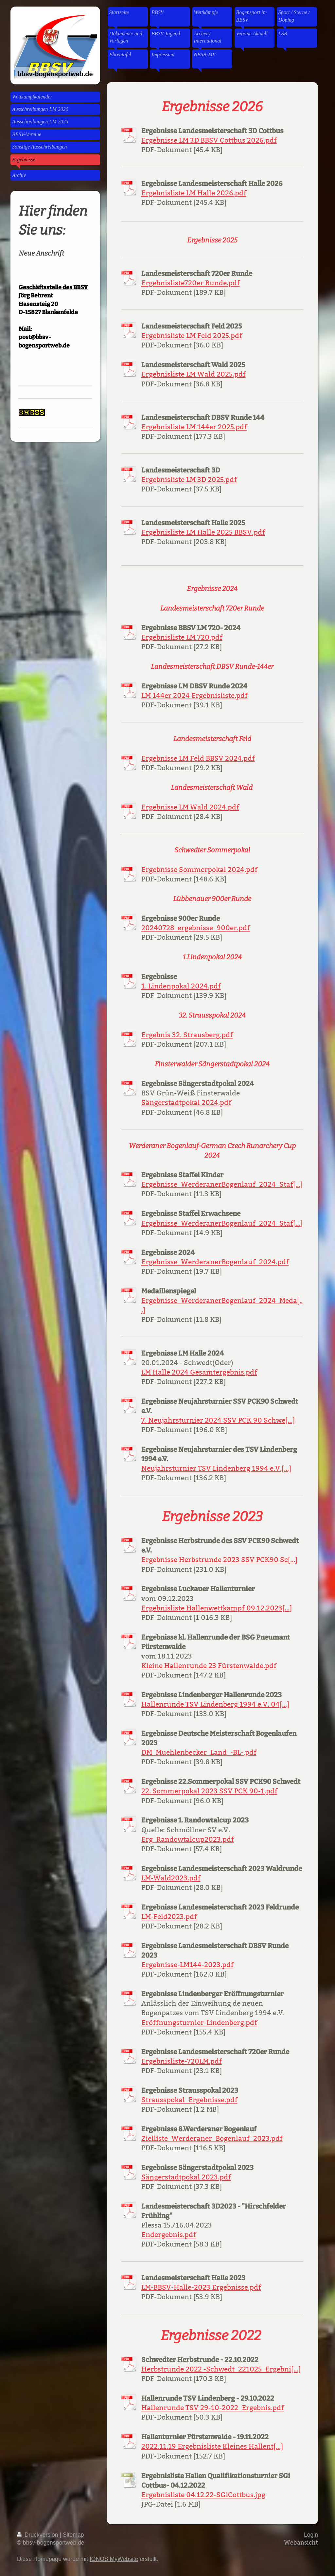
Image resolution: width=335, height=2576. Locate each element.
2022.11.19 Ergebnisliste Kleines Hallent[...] (212, 2446)
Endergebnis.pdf (168, 2234)
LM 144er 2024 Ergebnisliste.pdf (194, 695)
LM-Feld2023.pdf (169, 1916)
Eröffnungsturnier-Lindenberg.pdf (199, 2022)
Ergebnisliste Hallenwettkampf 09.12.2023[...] (216, 1608)
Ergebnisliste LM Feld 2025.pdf (191, 335)
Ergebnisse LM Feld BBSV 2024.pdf (198, 758)
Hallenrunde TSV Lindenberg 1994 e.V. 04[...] (215, 1704)
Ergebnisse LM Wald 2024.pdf (190, 807)
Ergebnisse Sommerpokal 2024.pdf (199, 869)
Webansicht (301, 2542)
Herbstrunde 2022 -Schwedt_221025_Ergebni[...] (221, 2369)
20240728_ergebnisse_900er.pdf (195, 928)
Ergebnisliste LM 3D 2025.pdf (189, 479)
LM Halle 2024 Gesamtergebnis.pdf (199, 1372)
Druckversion (38, 2535)
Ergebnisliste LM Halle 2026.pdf (193, 193)
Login (311, 2535)
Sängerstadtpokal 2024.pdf (186, 1102)
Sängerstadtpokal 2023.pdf (186, 2177)
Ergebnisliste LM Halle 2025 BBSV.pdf (203, 532)
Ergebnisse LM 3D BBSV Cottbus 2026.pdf (209, 140)
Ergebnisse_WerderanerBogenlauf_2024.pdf (215, 1262)
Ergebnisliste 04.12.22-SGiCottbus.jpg (203, 2495)
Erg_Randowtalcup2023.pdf (187, 1839)
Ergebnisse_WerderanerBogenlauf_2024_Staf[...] (222, 1184)
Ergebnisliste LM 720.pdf (181, 637)
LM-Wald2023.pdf (171, 1878)
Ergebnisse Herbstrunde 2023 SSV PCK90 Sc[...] (219, 1559)
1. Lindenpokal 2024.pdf (181, 986)
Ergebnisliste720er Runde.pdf (190, 283)
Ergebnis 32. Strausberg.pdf (187, 1035)
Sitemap (73, 2535)
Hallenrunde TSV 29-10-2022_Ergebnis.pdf (212, 2408)
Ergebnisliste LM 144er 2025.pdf (194, 427)
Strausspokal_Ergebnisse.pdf (189, 2100)
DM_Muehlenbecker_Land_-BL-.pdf (198, 1752)
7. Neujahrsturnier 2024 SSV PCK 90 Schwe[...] (218, 1420)
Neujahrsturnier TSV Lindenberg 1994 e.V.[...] (216, 1468)
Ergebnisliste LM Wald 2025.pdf (193, 374)
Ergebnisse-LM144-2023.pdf (187, 1965)
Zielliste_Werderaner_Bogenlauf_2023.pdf (212, 2138)
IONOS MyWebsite (114, 2559)
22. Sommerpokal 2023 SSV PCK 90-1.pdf (209, 1791)
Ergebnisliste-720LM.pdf (181, 2061)
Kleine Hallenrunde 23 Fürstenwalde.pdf (208, 1665)
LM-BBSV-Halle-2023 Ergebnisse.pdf (201, 2287)
